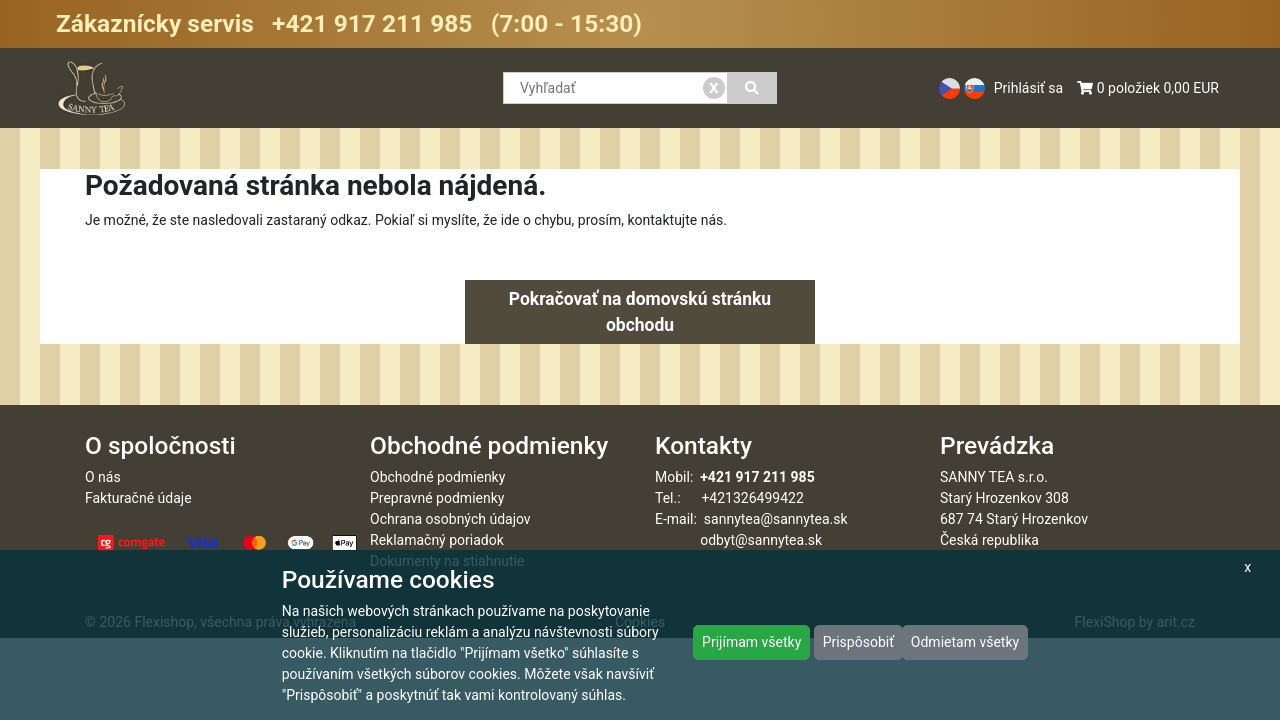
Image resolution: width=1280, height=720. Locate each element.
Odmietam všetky (965, 642)
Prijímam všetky (751, 642)
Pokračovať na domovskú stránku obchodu (640, 312)
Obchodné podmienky (437, 477)
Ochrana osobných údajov (450, 519)
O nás (103, 477)
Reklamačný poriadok (437, 540)
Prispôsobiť (858, 642)
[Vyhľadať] (752, 88)
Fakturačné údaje (138, 498)
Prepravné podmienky (437, 498)
